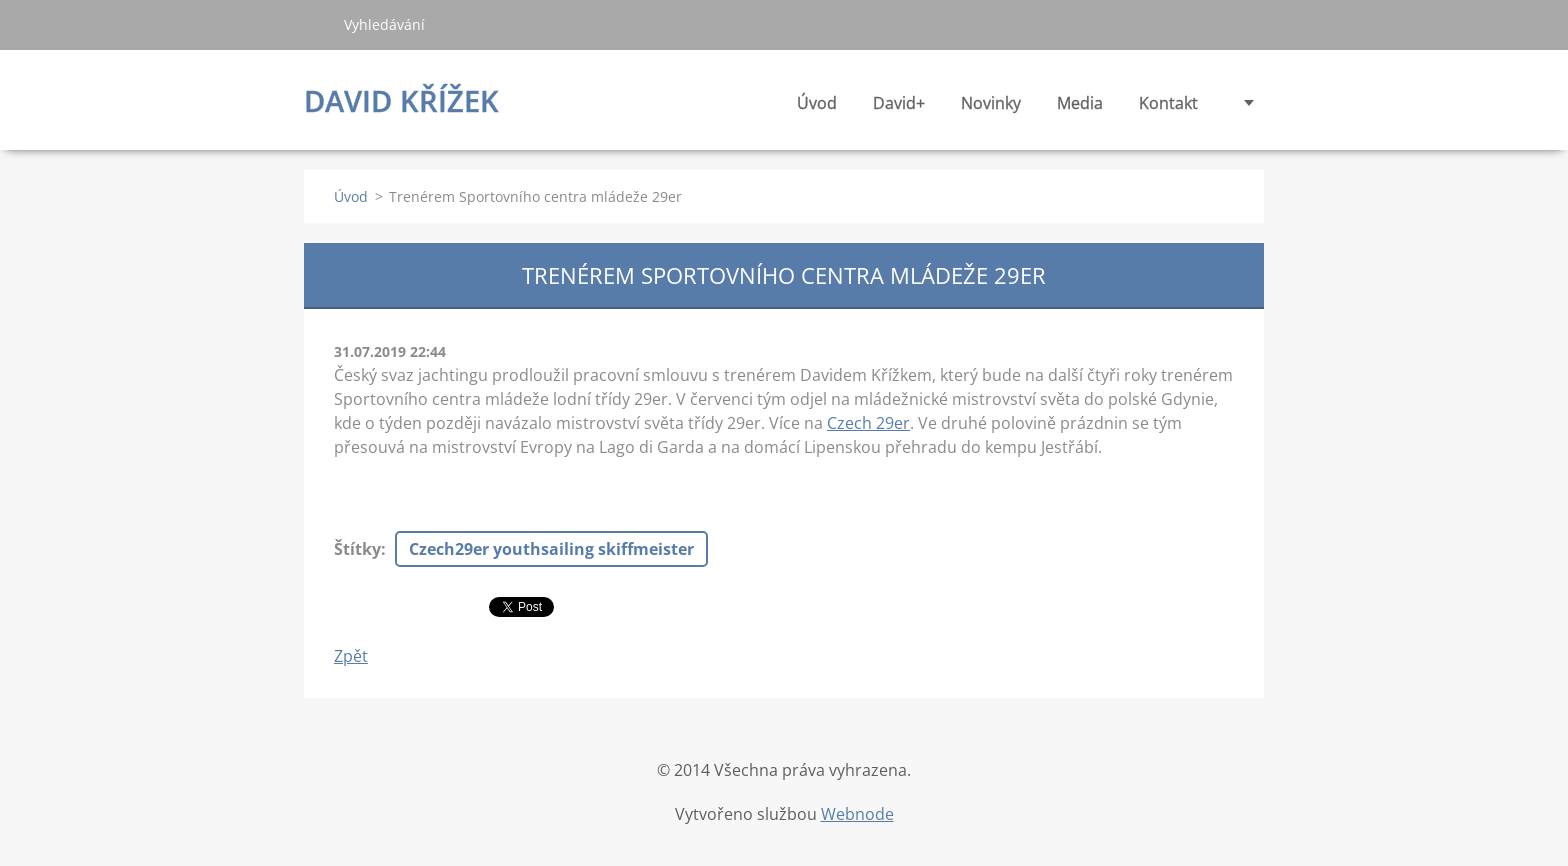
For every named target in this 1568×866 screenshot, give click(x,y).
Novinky (991, 108)
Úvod (817, 103)
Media (1080, 108)
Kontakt (1168, 103)
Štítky (357, 549)
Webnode (857, 814)
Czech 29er (868, 423)
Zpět (351, 656)
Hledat (316, 24)
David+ (899, 108)
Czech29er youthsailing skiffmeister (551, 549)
